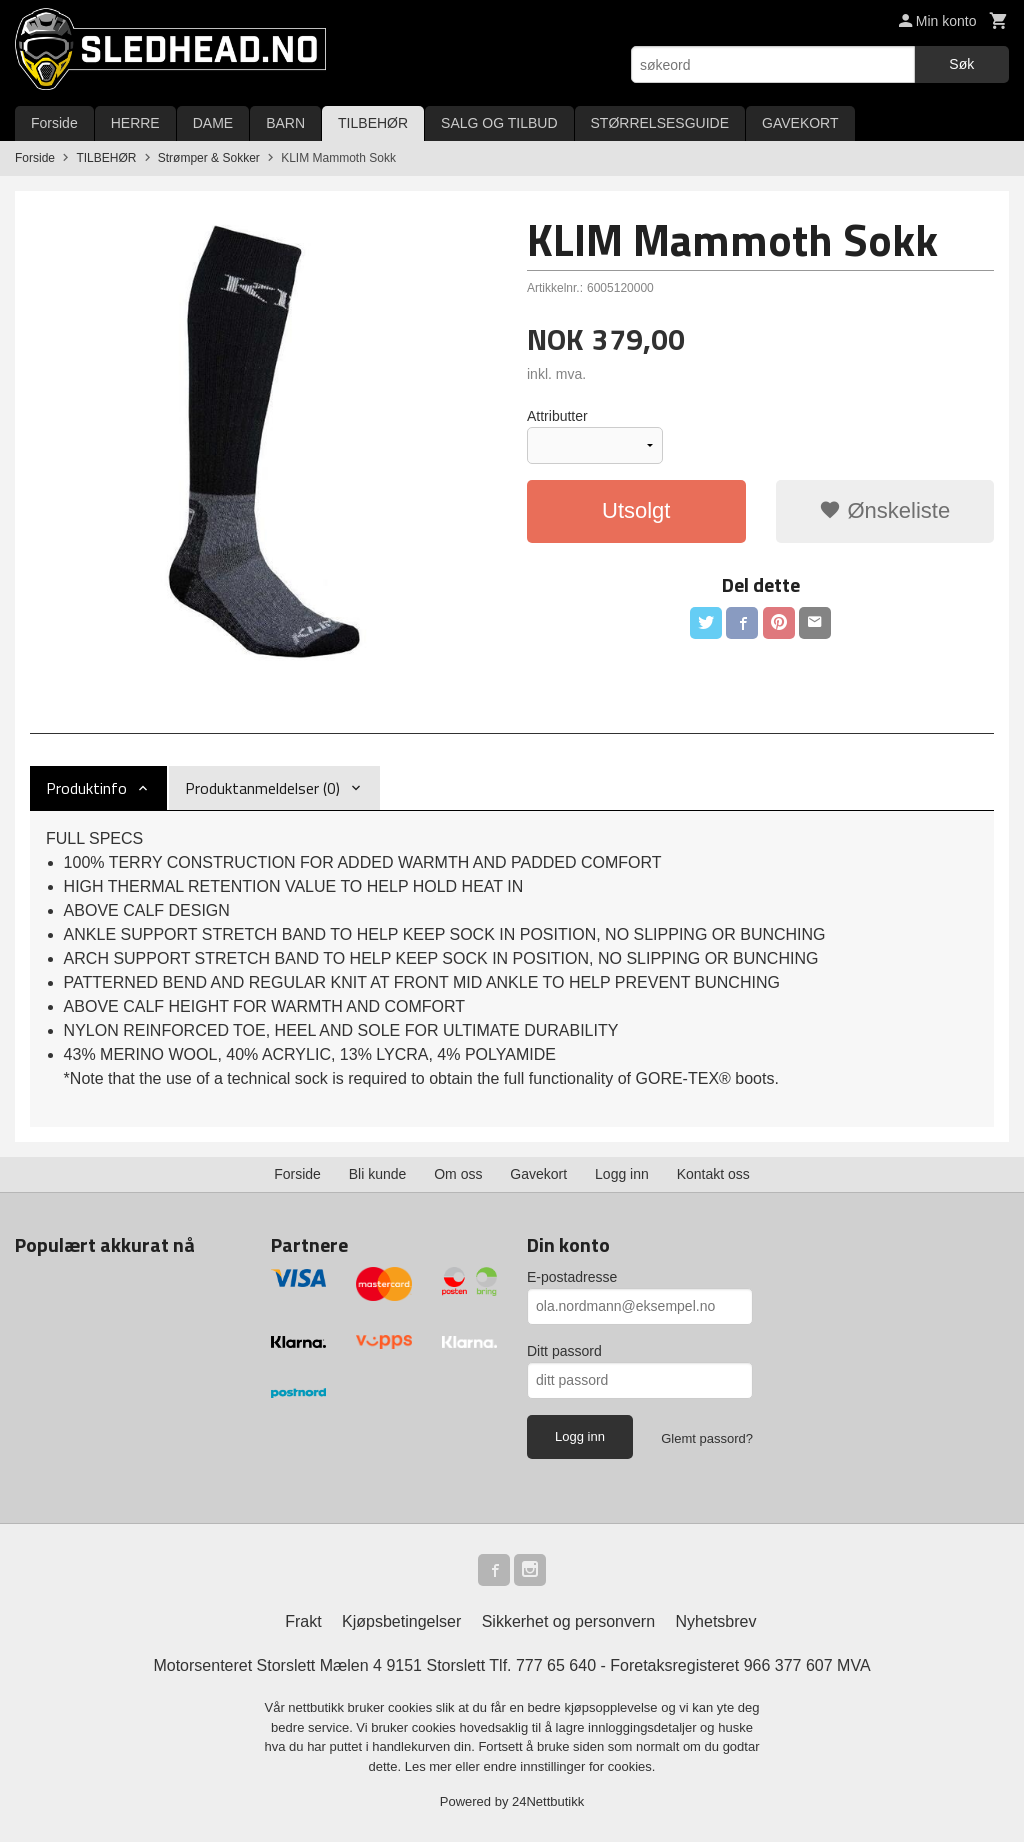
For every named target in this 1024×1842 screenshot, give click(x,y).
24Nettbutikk (548, 1801)
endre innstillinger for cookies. (569, 1766)
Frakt (303, 1621)
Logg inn (622, 1174)
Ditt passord (564, 1351)
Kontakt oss (713, 1174)
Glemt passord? (707, 1438)
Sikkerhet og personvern (568, 1621)
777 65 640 (556, 1665)
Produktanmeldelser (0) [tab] (262, 788)
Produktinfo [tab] (86, 788)
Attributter (557, 416)
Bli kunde (378, 1174)
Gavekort (538, 1174)
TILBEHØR (373, 123)
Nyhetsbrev (716, 1621)
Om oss (458, 1174)
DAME (213, 123)
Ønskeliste (884, 510)
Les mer (430, 1766)
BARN (285, 123)
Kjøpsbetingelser (401, 1621)
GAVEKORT (800, 123)
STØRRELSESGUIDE (660, 123)
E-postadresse (572, 1277)
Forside (54, 123)
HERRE (135, 123)
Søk (961, 64)
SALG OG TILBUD (499, 123)
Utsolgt (636, 510)
